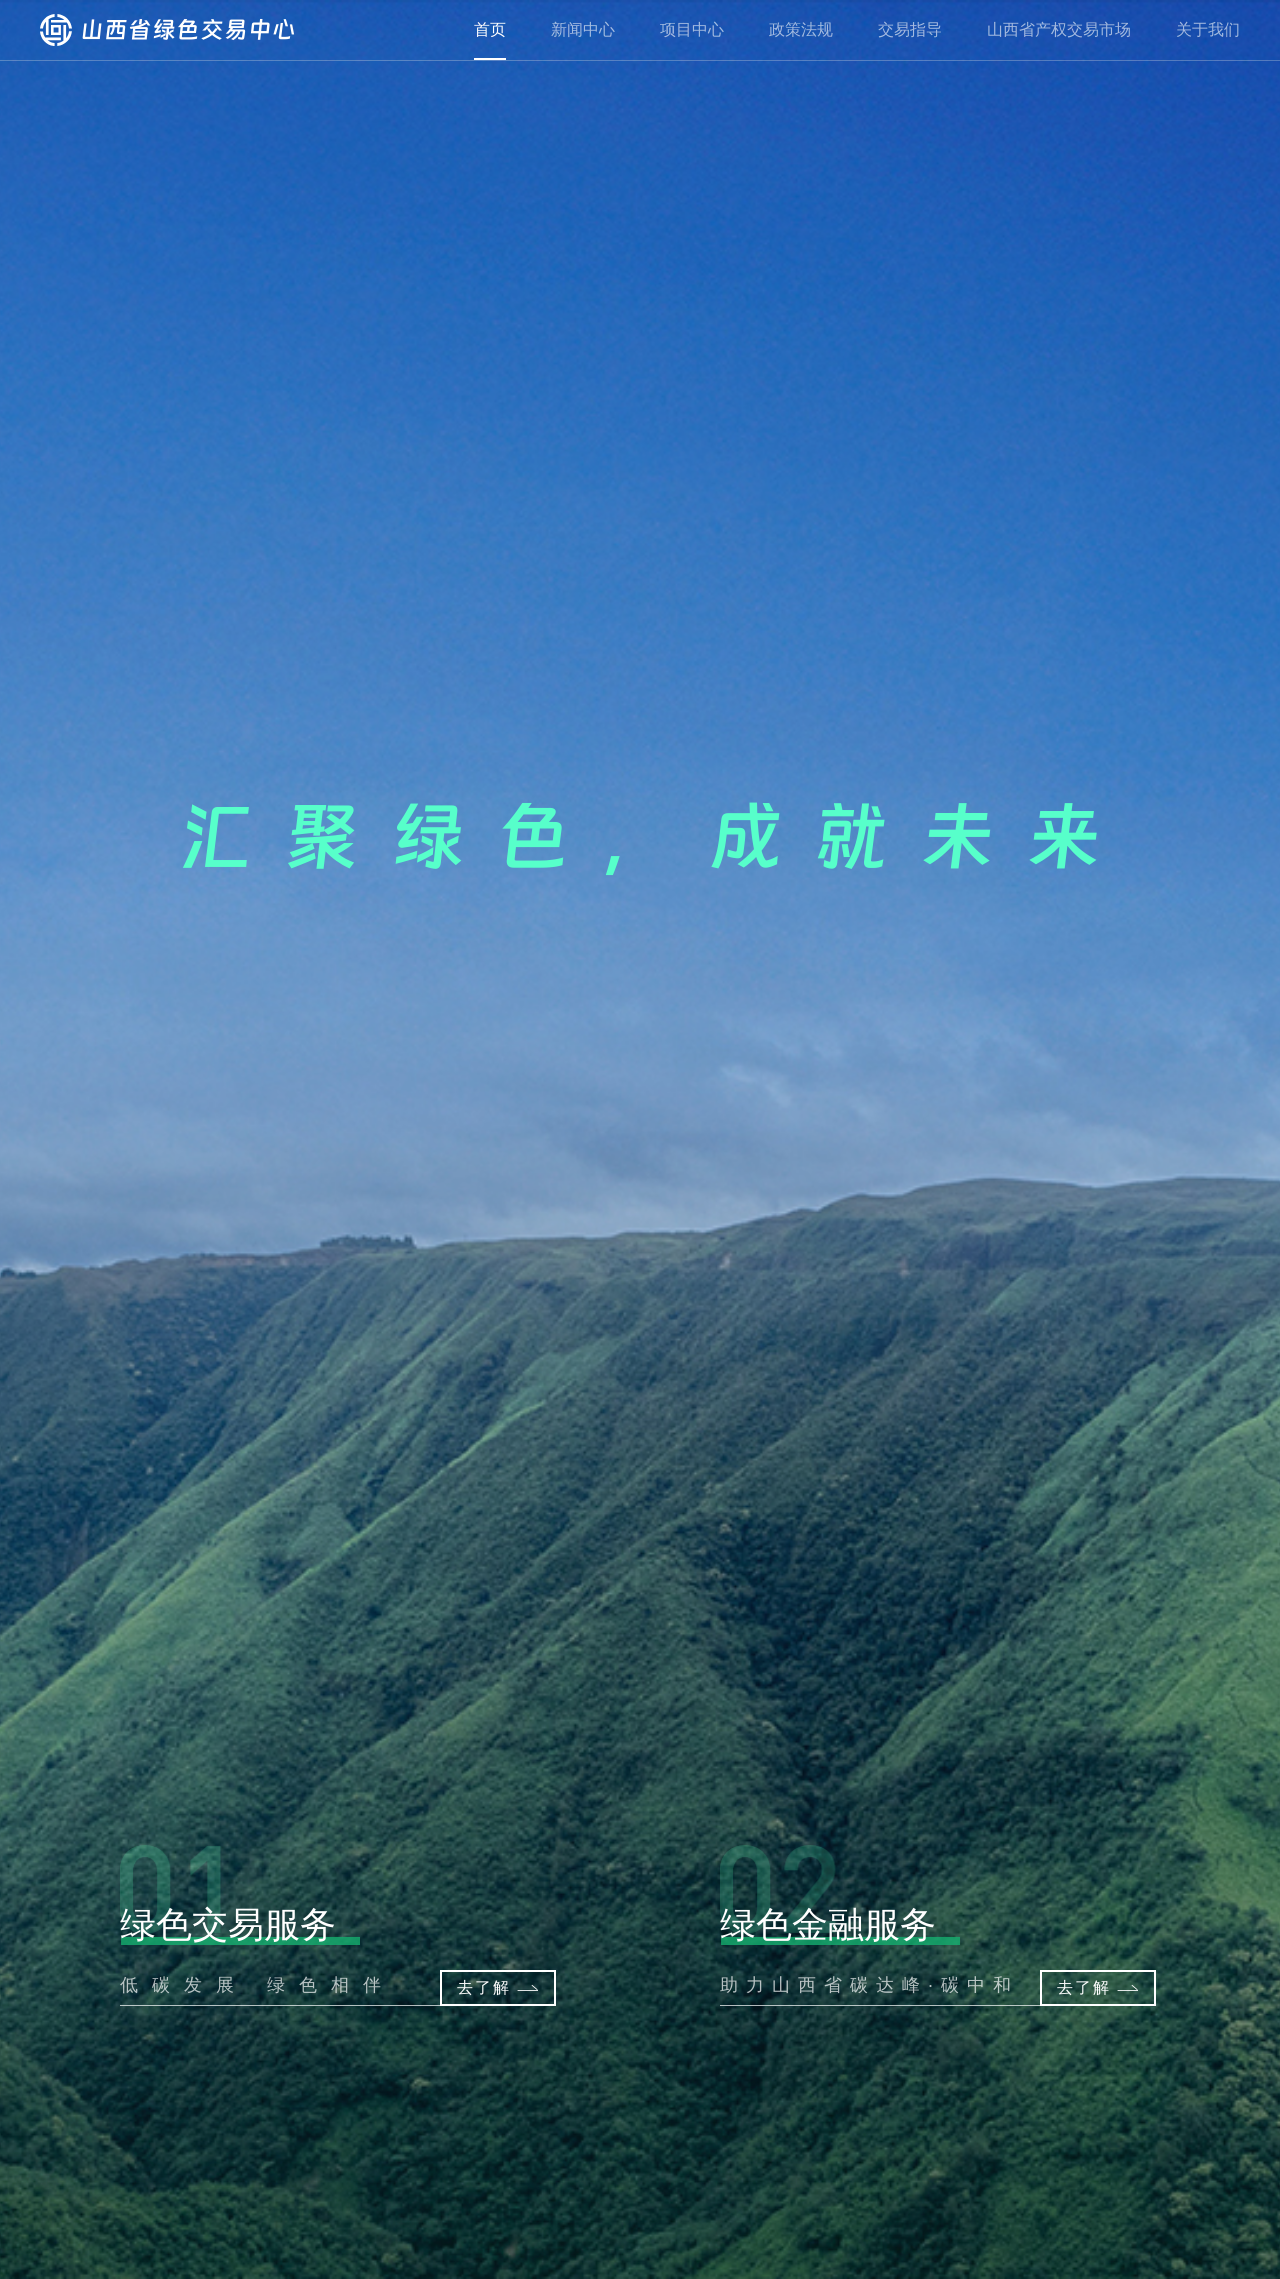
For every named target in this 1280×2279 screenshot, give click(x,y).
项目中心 (692, 29)
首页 (490, 29)
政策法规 (801, 29)
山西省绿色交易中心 (168, 30)
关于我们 (1208, 29)
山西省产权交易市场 (1059, 29)
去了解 (1104, 1988)
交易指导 (910, 29)
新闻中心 (583, 29)
